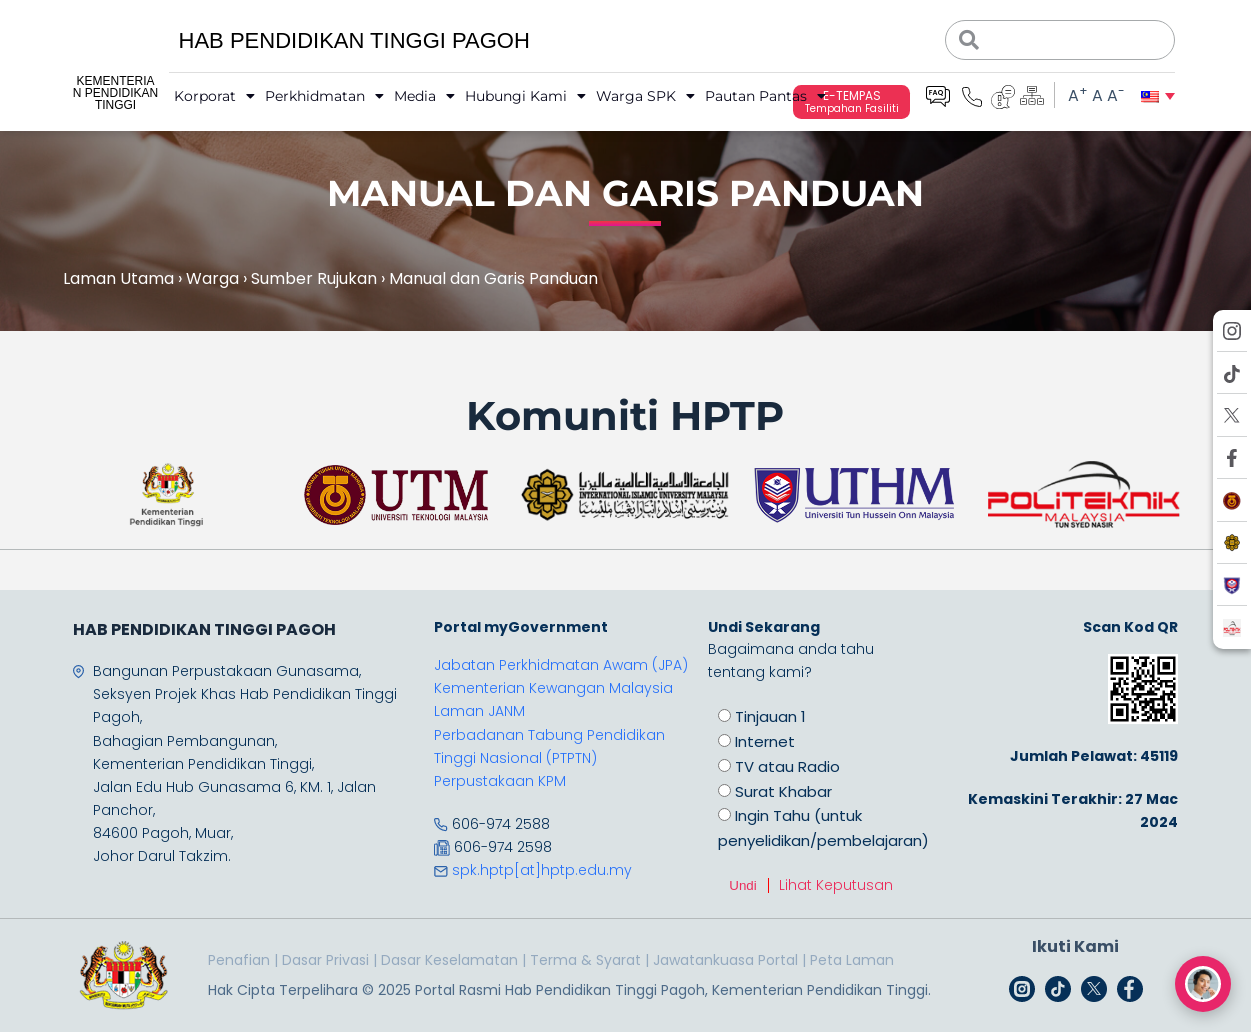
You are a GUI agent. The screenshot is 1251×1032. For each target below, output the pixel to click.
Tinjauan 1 (770, 716)
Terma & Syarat (585, 960)
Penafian (239, 960)
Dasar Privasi (325, 960)
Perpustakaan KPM (500, 781)
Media (424, 96)
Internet (765, 741)
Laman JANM (479, 711)
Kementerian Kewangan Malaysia (553, 688)
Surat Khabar (783, 791)
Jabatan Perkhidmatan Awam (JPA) (561, 665)
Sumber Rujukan (314, 278)
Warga (212, 278)
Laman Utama (118, 278)
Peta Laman (852, 960)
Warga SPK (645, 96)
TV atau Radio (787, 766)
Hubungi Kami (525, 96)
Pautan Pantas (765, 96)
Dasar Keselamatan (449, 960)
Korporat (214, 96)
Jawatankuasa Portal (725, 960)
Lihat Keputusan (836, 885)
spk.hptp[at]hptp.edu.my (542, 870)
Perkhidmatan (324, 96)
